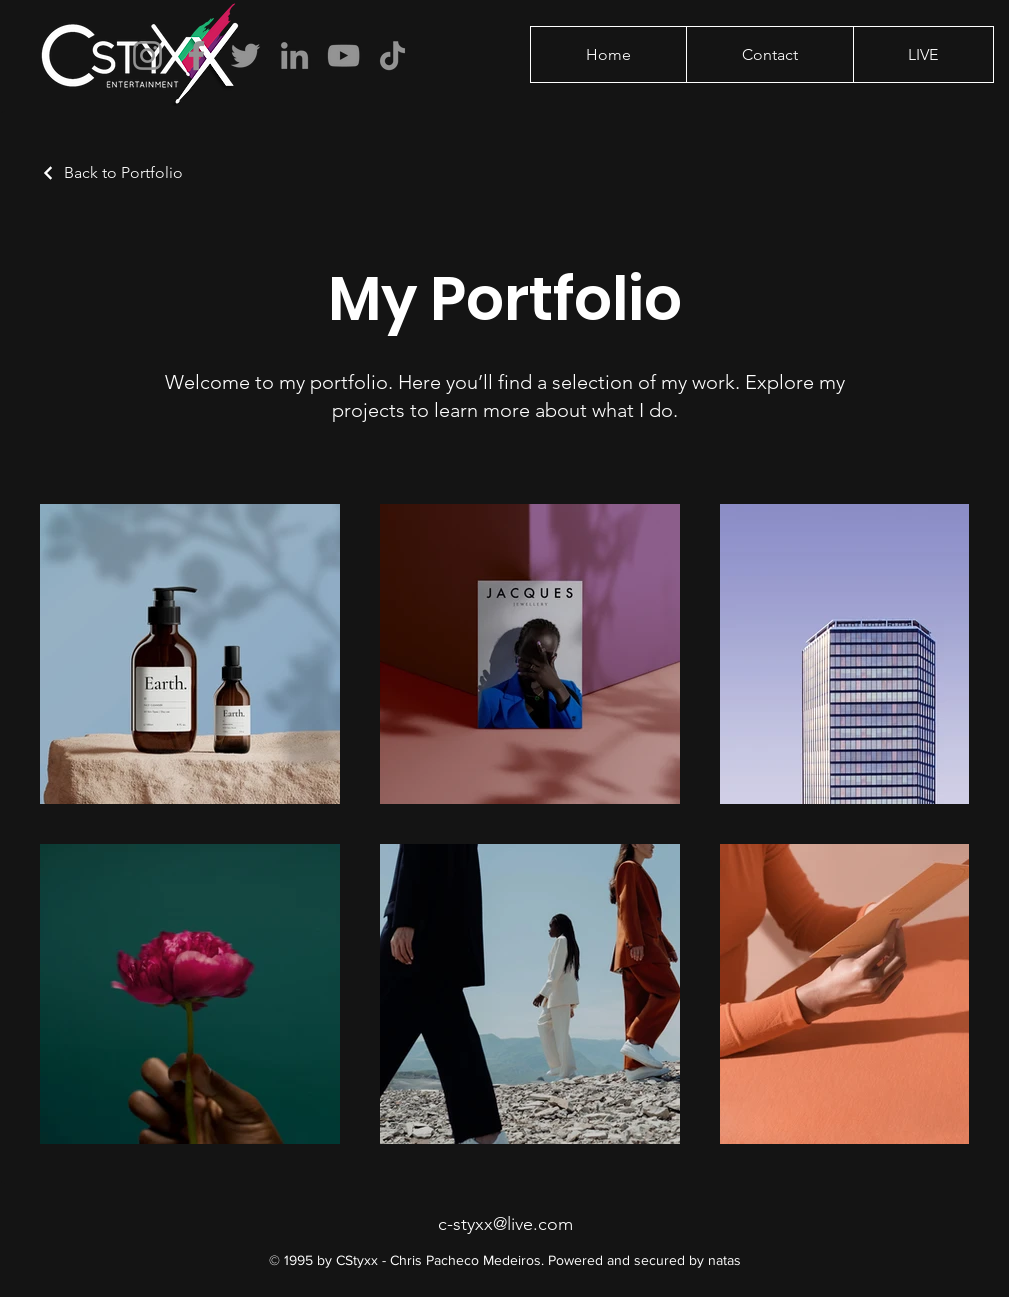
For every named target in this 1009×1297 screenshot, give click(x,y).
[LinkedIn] (294, 55)
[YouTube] (343, 55)
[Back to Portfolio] (111, 172)
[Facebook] (196, 55)
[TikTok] (392, 55)
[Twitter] (245, 55)
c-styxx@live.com (505, 1224)
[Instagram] (147, 55)
